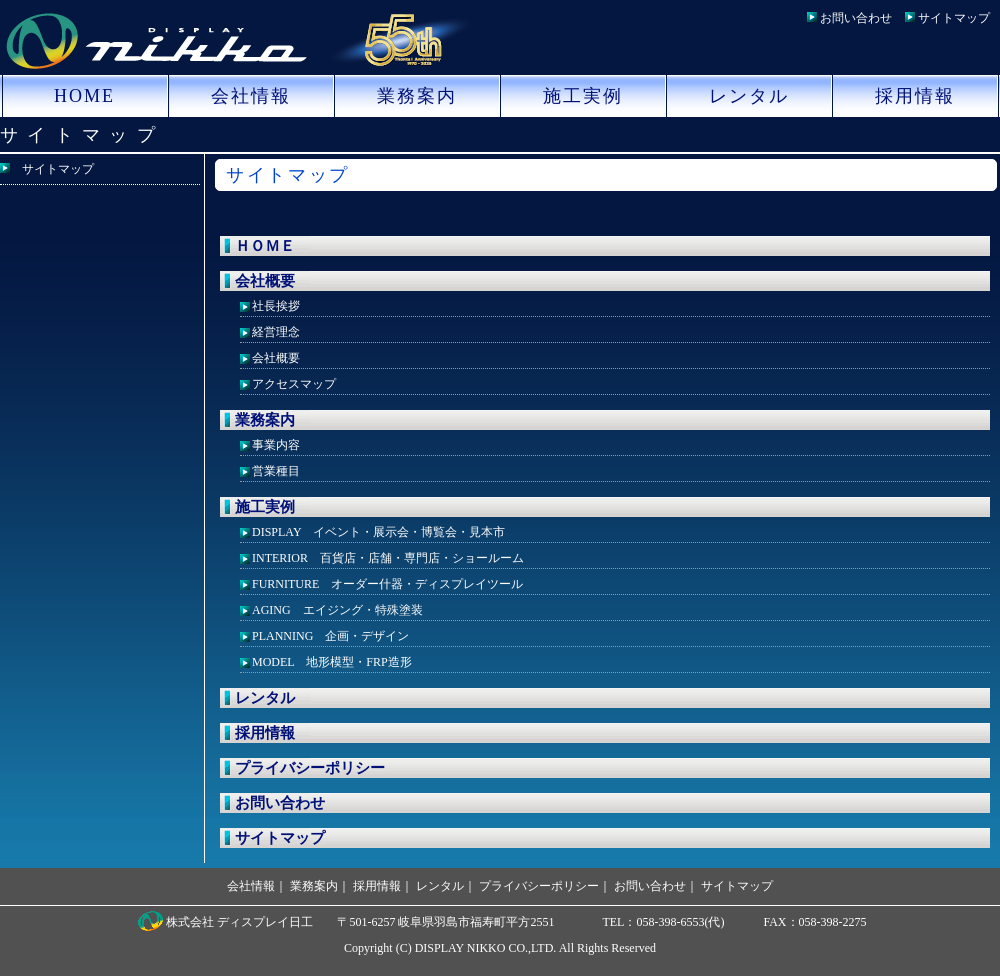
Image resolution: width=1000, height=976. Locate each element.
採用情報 (915, 96)
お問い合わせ (856, 18)
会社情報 (251, 96)
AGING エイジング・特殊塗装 (337, 610)
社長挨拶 (276, 306)
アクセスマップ (294, 384)
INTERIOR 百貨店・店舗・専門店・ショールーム (388, 558)
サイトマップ (954, 18)
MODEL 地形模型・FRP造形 (332, 662)
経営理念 (276, 332)
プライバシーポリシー (310, 768)
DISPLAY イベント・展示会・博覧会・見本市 (378, 532)
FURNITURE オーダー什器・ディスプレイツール (387, 584)
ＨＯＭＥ (265, 246)
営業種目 (276, 471)
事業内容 (276, 445)
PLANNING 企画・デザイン (330, 636)
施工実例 (583, 96)
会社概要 (265, 281)
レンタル (749, 96)
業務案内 (417, 96)
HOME (84, 96)
